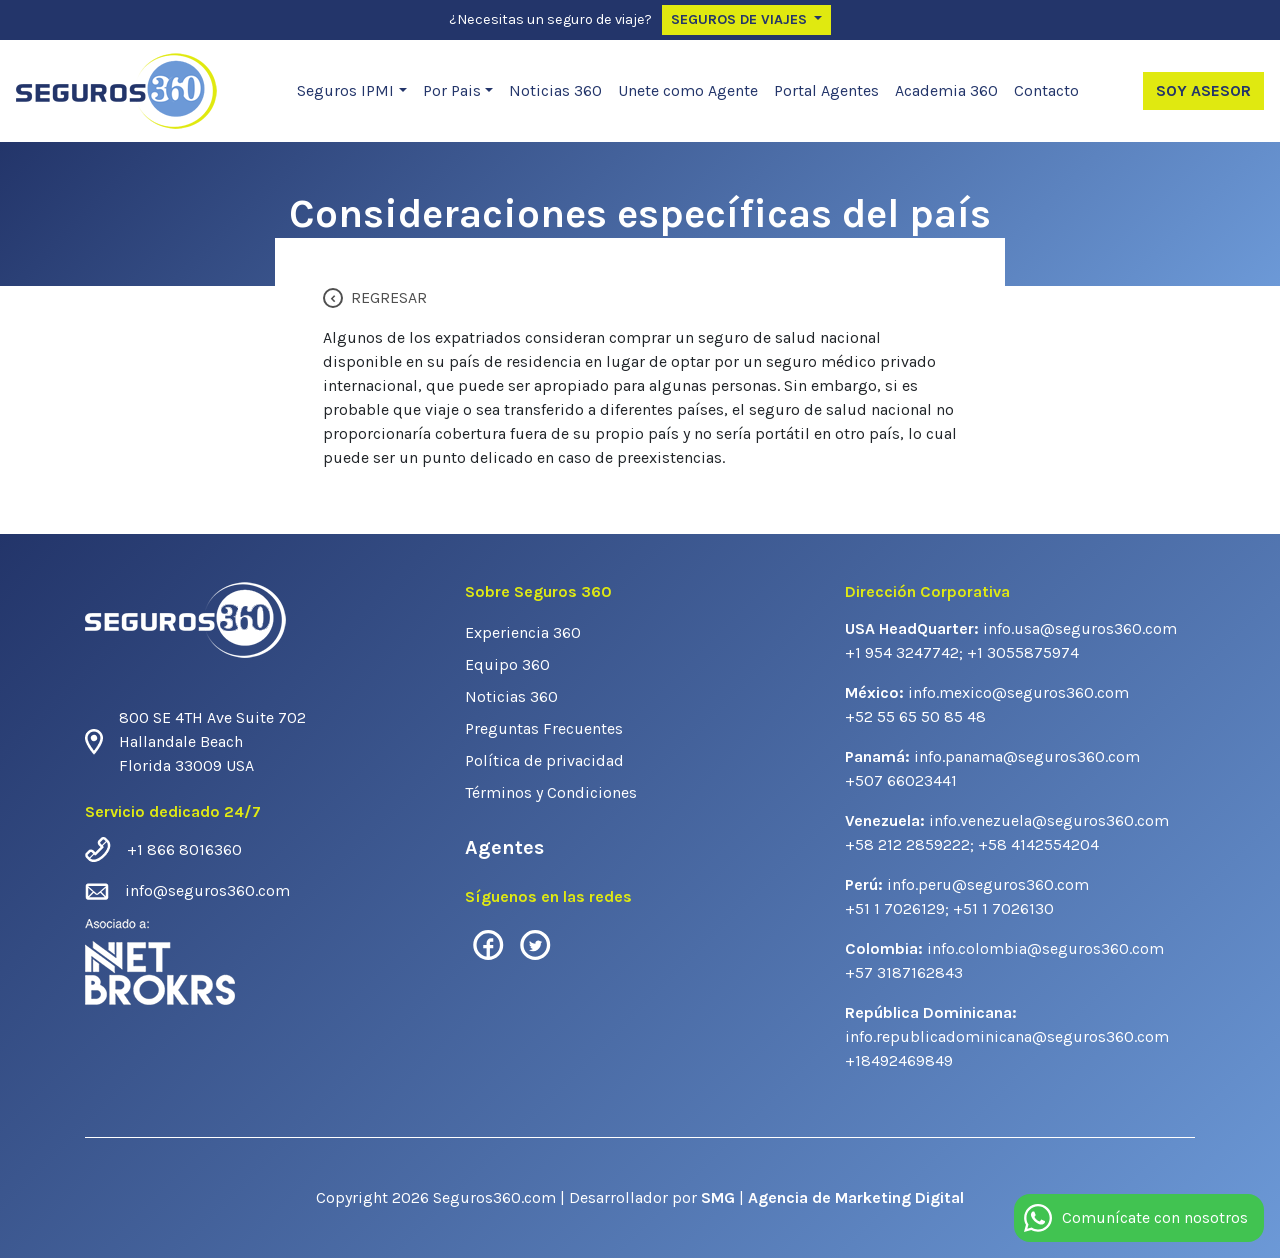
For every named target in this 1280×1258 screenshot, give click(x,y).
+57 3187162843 (904, 972)
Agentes (504, 847)
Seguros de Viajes (741, 19)
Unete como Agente (688, 90)
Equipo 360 (507, 664)
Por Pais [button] (452, 90)
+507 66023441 (901, 780)
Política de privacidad (544, 760)
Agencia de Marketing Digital (856, 1197)
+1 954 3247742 (902, 652)
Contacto (1046, 90)
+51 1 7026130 (1003, 908)
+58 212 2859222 (907, 844)
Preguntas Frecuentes (544, 728)
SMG (720, 1197)
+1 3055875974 (1023, 652)
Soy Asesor (1203, 90)
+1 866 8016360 (184, 849)
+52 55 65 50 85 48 (915, 716)
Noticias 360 (555, 90)
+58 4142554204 (1038, 844)
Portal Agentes (826, 90)
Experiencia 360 (523, 632)
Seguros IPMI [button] (345, 90)
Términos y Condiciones (551, 792)
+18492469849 (899, 1060)
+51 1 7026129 (895, 908)
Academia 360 (946, 90)
